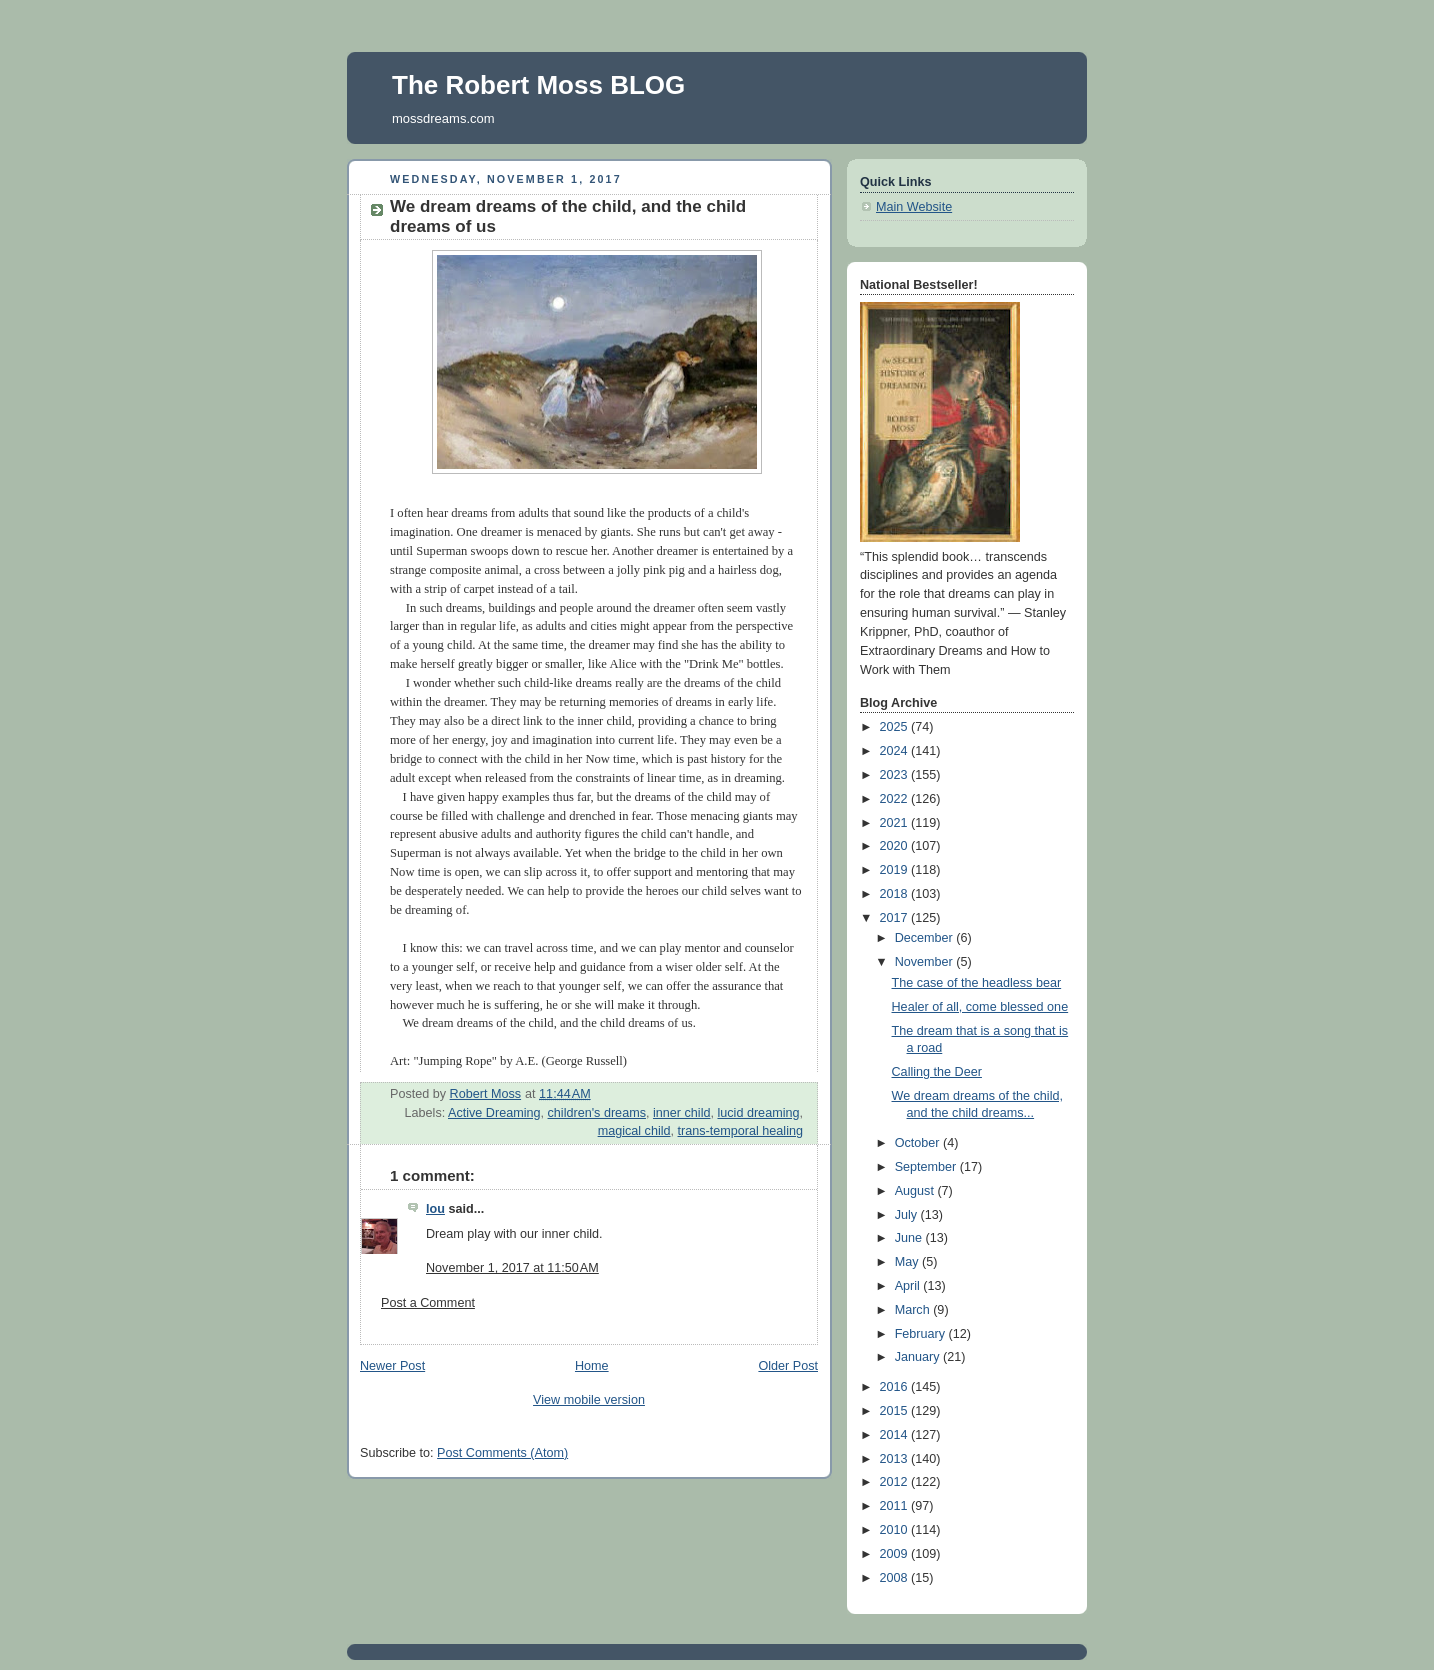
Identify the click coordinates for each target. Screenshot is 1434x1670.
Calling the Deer (937, 1072)
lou (435, 1209)
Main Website (914, 207)
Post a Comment (428, 1303)
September (927, 1167)
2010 (896, 1530)
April (909, 1286)
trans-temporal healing (740, 1131)
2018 (896, 894)
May (908, 1262)
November (926, 962)
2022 (896, 799)
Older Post (788, 1366)
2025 (896, 727)
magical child (634, 1131)
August (916, 1191)
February (922, 1334)
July (908, 1215)
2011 (896, 1506)
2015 (896, 1411)
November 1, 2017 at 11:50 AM (512, 1268)
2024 (896, 751)
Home (592, 1366)
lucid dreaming (758, 1113)
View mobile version (589, 1400)
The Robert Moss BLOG (538, 85)
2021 (896, 823)
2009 (896, 1554)
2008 (896, 1578)
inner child (681, 1113)
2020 (896, 846)
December (926, 938)
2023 (896, 775)
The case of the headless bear (977, 983)
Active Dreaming (494, 1113)
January (919, 1357)
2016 (896, 1387)
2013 (896, 1459)
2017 (896, 918)
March (914, 1310)
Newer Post (392, 1366)
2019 (896, 870)
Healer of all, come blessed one (980, 1007)
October (919, 1143)
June (910, 1238)
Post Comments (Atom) (502, 1453)
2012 (896, 1482)
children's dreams (597, 1113)
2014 (896, 1435)
